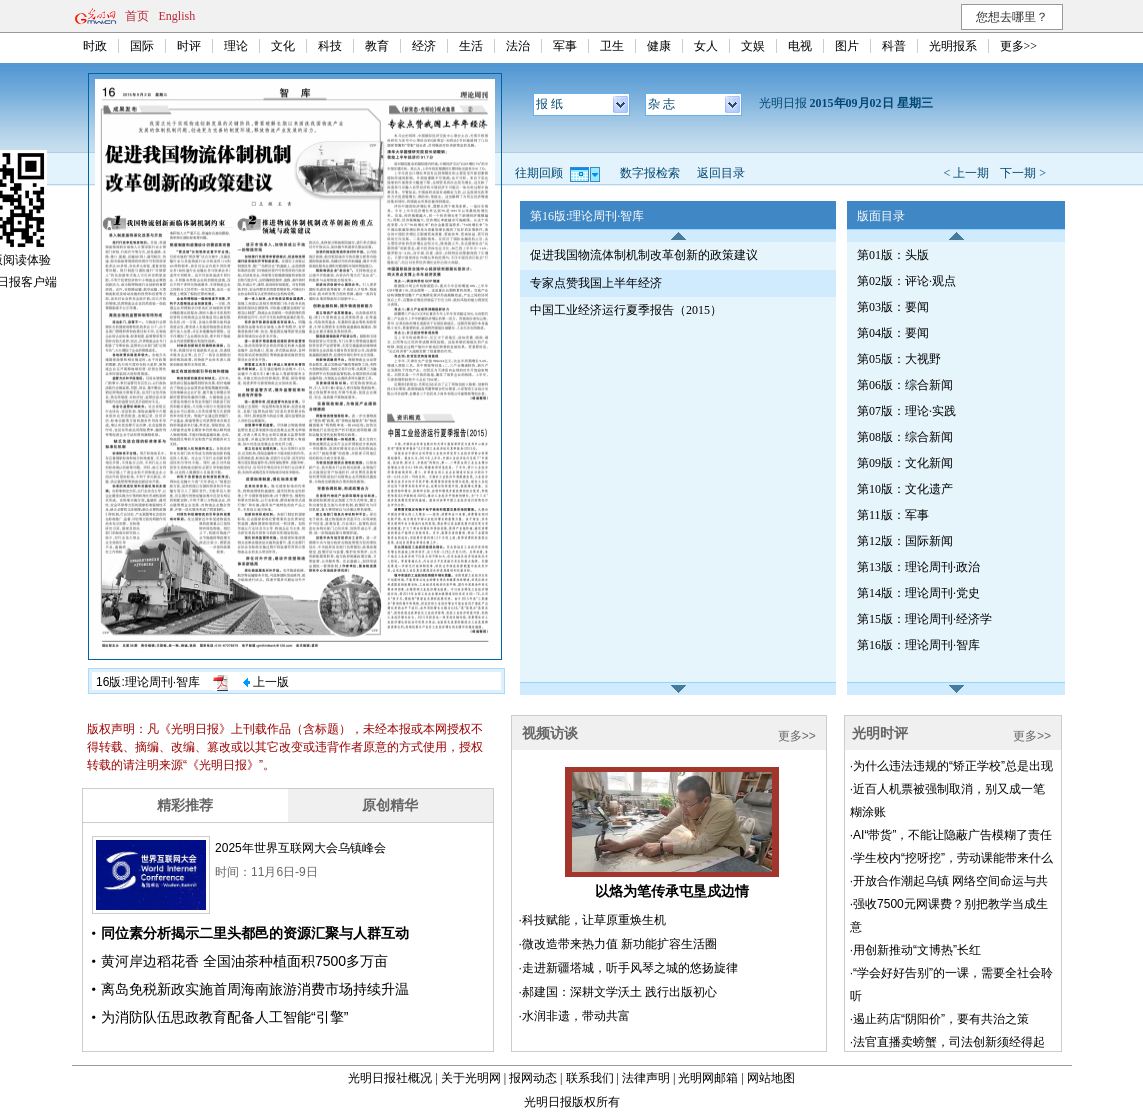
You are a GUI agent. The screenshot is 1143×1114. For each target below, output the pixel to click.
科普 (894, 46)
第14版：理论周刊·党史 (918, 593)
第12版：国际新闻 (905, 541)
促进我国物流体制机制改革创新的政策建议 (644, 255)
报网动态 (533, 1078)
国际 (142, 46)
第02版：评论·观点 (906, 281)
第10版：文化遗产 (905, 489)
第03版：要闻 (893, 307)
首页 (137, 16)
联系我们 (590, 1078)
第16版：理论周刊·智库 (918, 645)
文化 (283, 46)
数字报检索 (650, 173)
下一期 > (1023, 173)
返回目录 (721, 173)
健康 (659, 46)
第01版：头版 (893, 255)
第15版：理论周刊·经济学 (924, 619)
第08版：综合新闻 (905, 437)
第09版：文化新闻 (905, 463)
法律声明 (646, 1078)
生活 (471, 46)
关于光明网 (471, 1078)
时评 (189, 46)
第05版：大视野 (899, 359)
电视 (800, 46)
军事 (565, 46)
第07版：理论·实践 (906, 411)
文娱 (753, 46)
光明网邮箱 (708, 1078)
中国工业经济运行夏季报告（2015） (626, 310)
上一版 (266, 682)
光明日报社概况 (390, 1078)
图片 (847, 46)
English (177, 16)
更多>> (1019, 46)
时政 (95, 46)
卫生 (612, 46)
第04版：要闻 (893, 333)
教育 (377, 46)
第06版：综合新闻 (905, 385)
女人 (706, 46)
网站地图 (771, 1078)
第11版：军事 (893, 515)
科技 (330, 46)
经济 (424, 46)
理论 (236, 46)
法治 (518, 46)
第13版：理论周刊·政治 (918, 567)
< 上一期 (966, 173)
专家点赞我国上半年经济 (596, 283)
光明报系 (953, 46)
